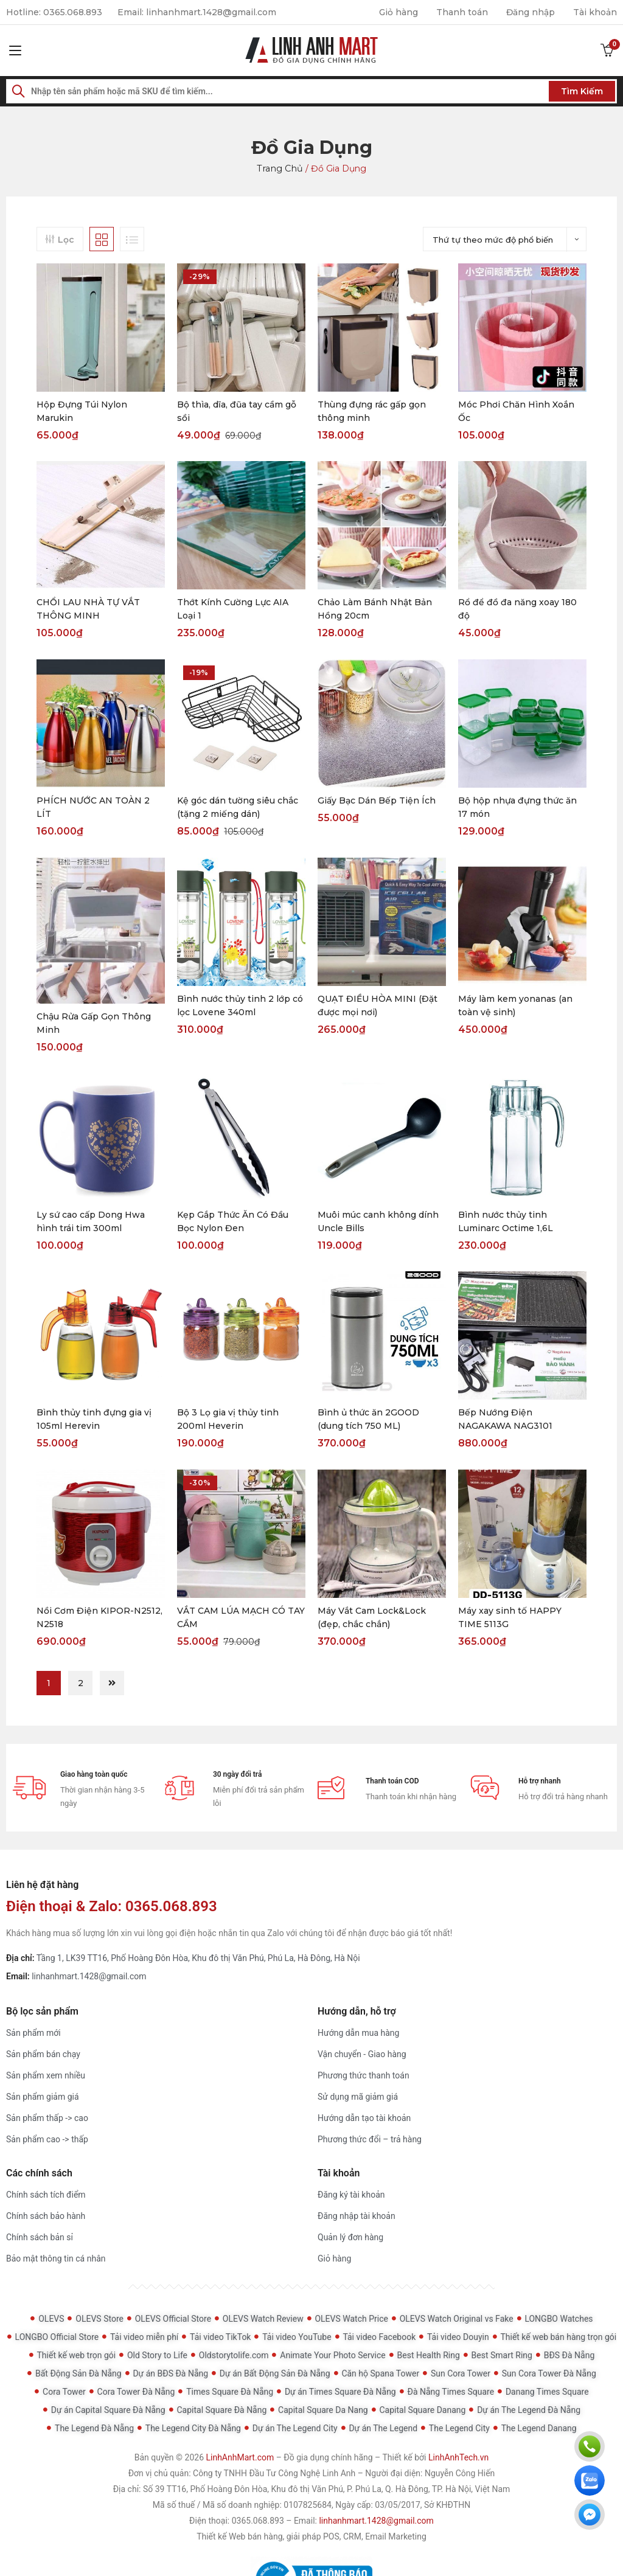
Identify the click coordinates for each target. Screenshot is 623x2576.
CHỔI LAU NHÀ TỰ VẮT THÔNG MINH (88, 609)
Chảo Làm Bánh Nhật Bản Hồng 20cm (375, 609)
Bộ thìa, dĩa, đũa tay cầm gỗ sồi (236, 411)
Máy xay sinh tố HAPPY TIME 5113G (510, 1618)
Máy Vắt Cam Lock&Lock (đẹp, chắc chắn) (372, 1618)
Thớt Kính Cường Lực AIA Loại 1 (232, 609)
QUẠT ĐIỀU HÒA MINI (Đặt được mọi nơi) (377, 1006)
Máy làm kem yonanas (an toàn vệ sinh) (515, 1006)
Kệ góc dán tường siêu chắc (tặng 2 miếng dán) (237, 808)
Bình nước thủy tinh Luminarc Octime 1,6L (505, 1221)
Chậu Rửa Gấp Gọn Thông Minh (94, 1023)
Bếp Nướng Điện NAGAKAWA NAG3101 (505, 1420)
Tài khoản (595, 12)
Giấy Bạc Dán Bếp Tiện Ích (377, 801)
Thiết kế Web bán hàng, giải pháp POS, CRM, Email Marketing (311, 2537)
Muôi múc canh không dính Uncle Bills (378, 1221)
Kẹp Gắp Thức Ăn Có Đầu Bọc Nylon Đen (232, 1221)
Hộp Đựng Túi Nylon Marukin (82, 411)
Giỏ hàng (397, 12)
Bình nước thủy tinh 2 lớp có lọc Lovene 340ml (240, 1006)
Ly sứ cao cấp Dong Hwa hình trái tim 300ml (91, 1221)
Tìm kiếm (582, 91)
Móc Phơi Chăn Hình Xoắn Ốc (516, 411)
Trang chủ (280, 168)
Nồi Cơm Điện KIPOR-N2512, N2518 (99, 1618)
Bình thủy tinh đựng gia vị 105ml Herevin (94, 1420)
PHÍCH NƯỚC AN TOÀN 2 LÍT (93, 808)
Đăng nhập (530, 12)
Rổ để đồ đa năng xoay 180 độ (517, 609)
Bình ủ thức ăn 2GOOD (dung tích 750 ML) (368, 1420)
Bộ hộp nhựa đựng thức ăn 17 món (517, 808)
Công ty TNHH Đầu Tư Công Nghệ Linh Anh (274, 2474)
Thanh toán (461, 12)
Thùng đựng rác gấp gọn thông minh (372, 411)
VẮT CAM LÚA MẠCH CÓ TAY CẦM (241, 1618)
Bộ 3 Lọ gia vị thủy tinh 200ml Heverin (228, 1420)
